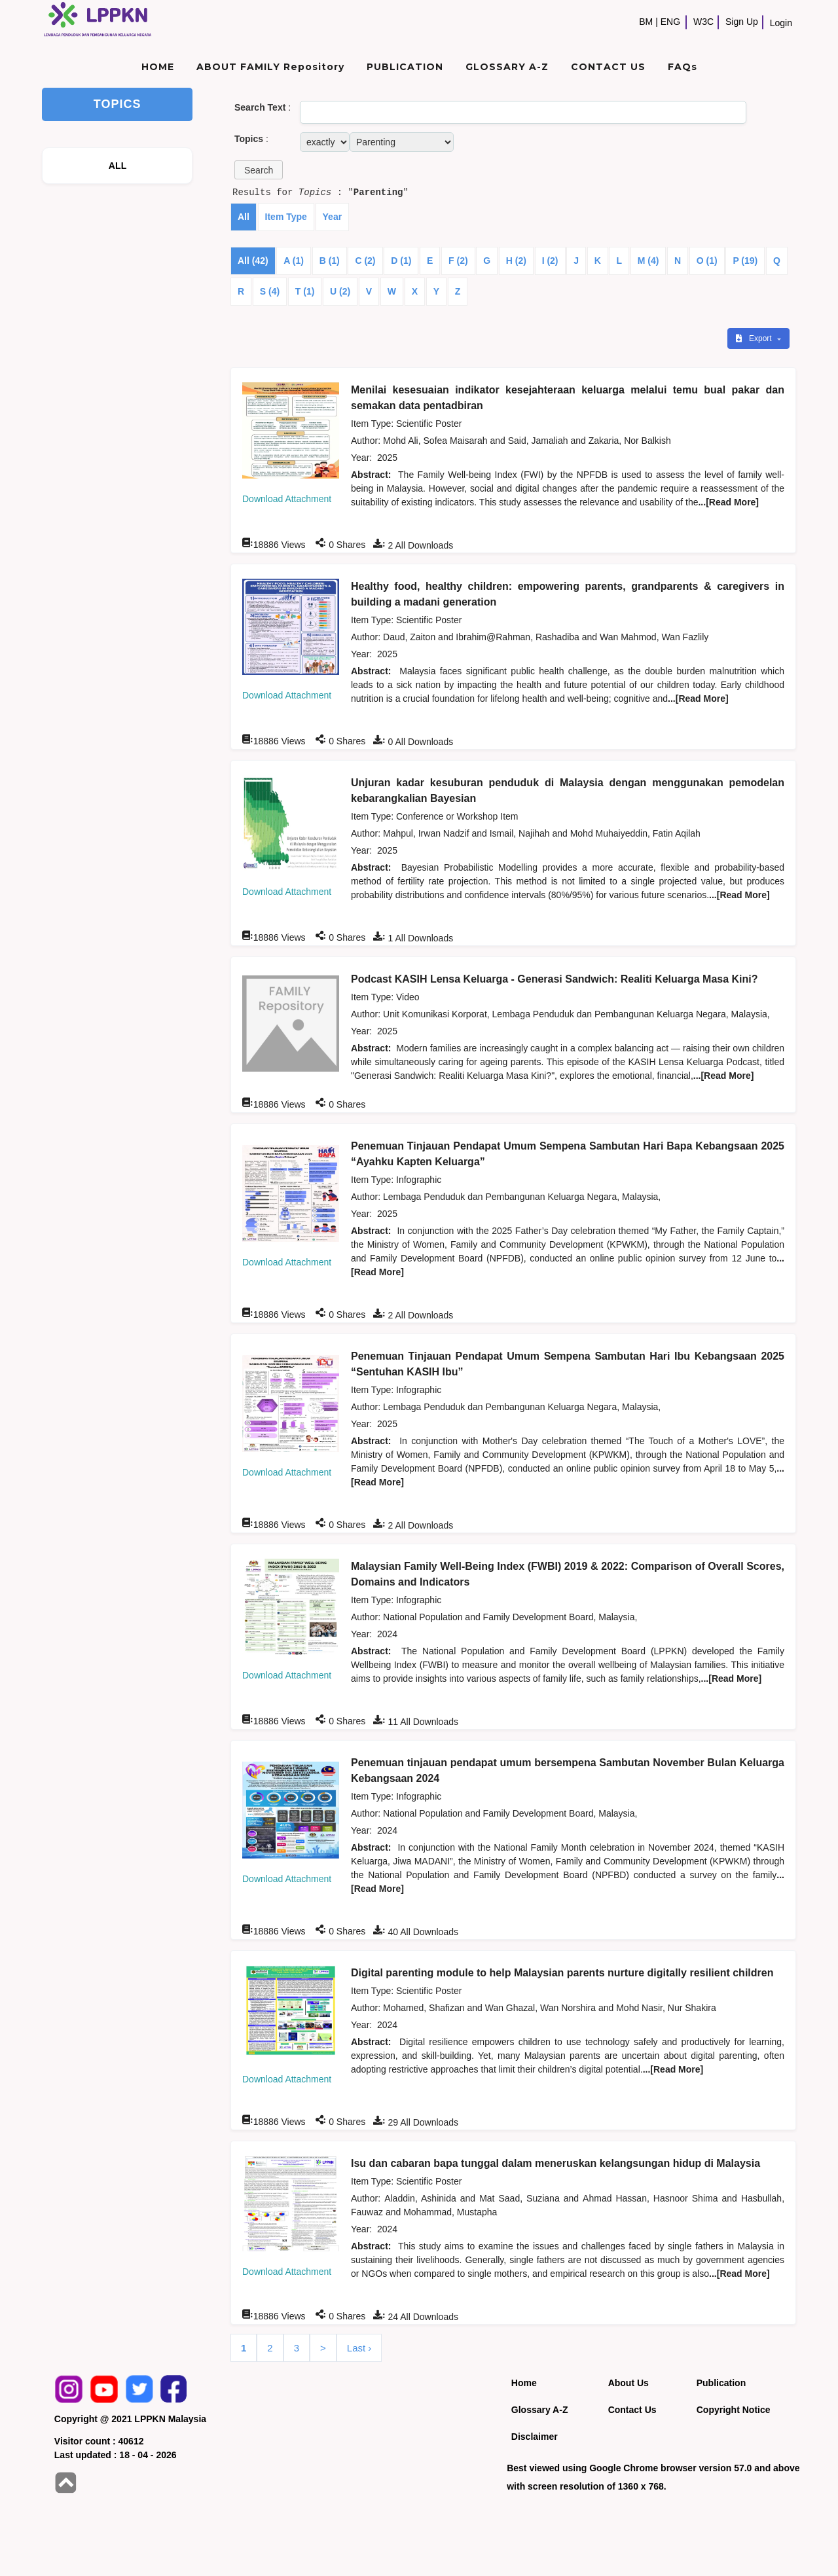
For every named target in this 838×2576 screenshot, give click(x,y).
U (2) (340, 291)
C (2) (365, 260)
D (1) (401, 260)
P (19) (745, 260)
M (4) (648, 260)
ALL (118, 165)
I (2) (550, 260)
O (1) (707, 260)
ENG (670, 21)
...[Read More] (728, 502)
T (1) (305, 291)
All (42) (253, 260)
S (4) (270, 291)
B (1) (329, 260)
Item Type (286, 216)
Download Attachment (286, 499)
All (243, 216)
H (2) (516, 260)
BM (646, 21)
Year (332, 216)
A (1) (293, 260)
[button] (258, 169)
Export (755, 338)
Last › (359, 2347)
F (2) (458, 260)
